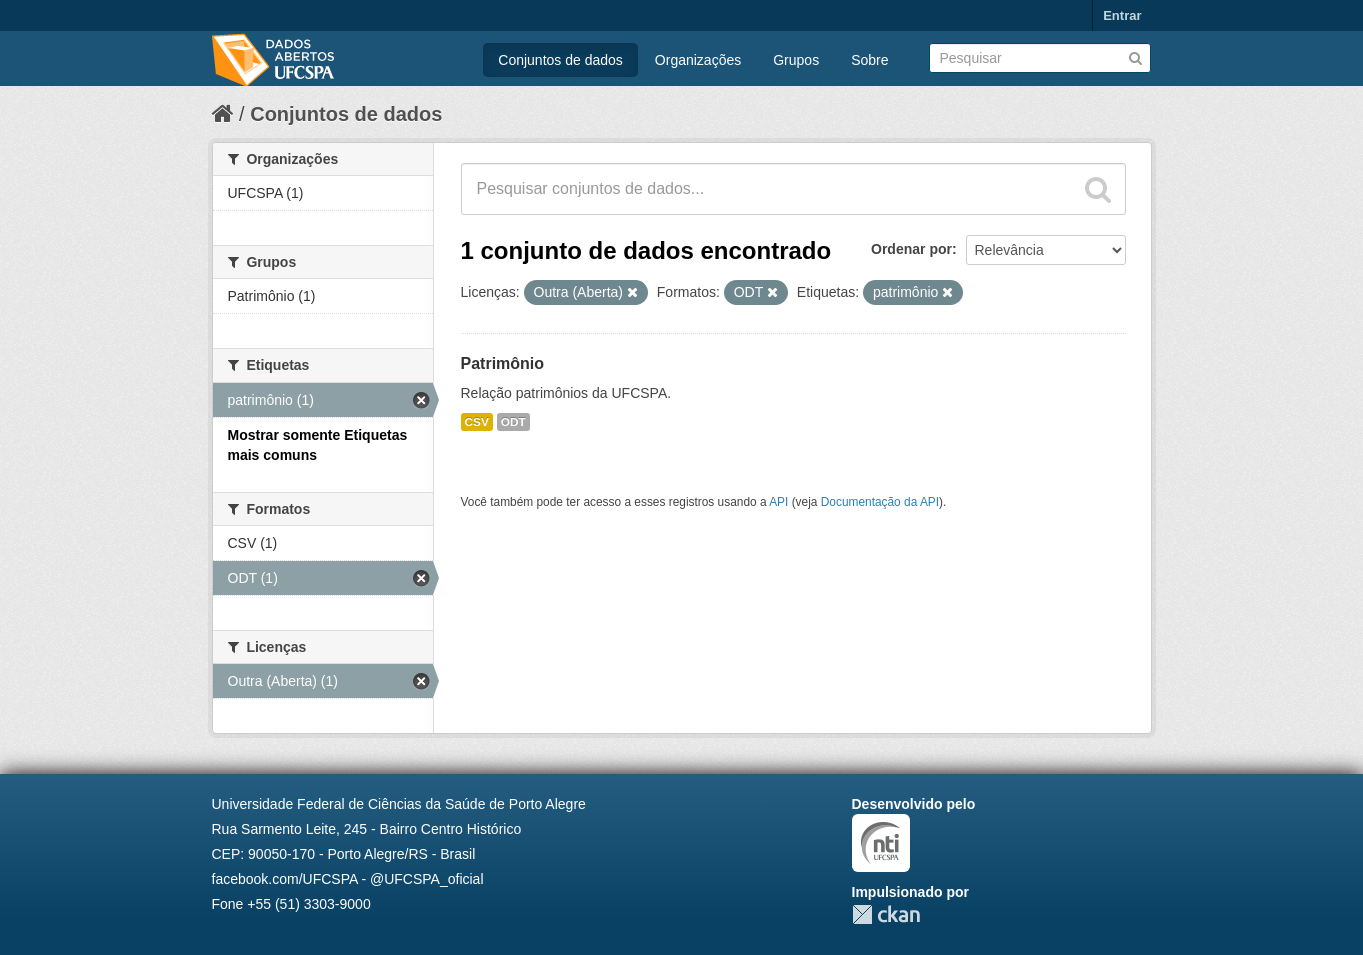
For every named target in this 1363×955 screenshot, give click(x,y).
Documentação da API (880, 502)
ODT (513, 422)
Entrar (1122, 15)
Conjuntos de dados (560, 60)
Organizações (698, 60)
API (778, 502)
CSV (477, 422)
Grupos (796, 60)
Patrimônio (503, 363)
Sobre (869, 60)
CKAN (886, 914)
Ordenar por (911, 249)
